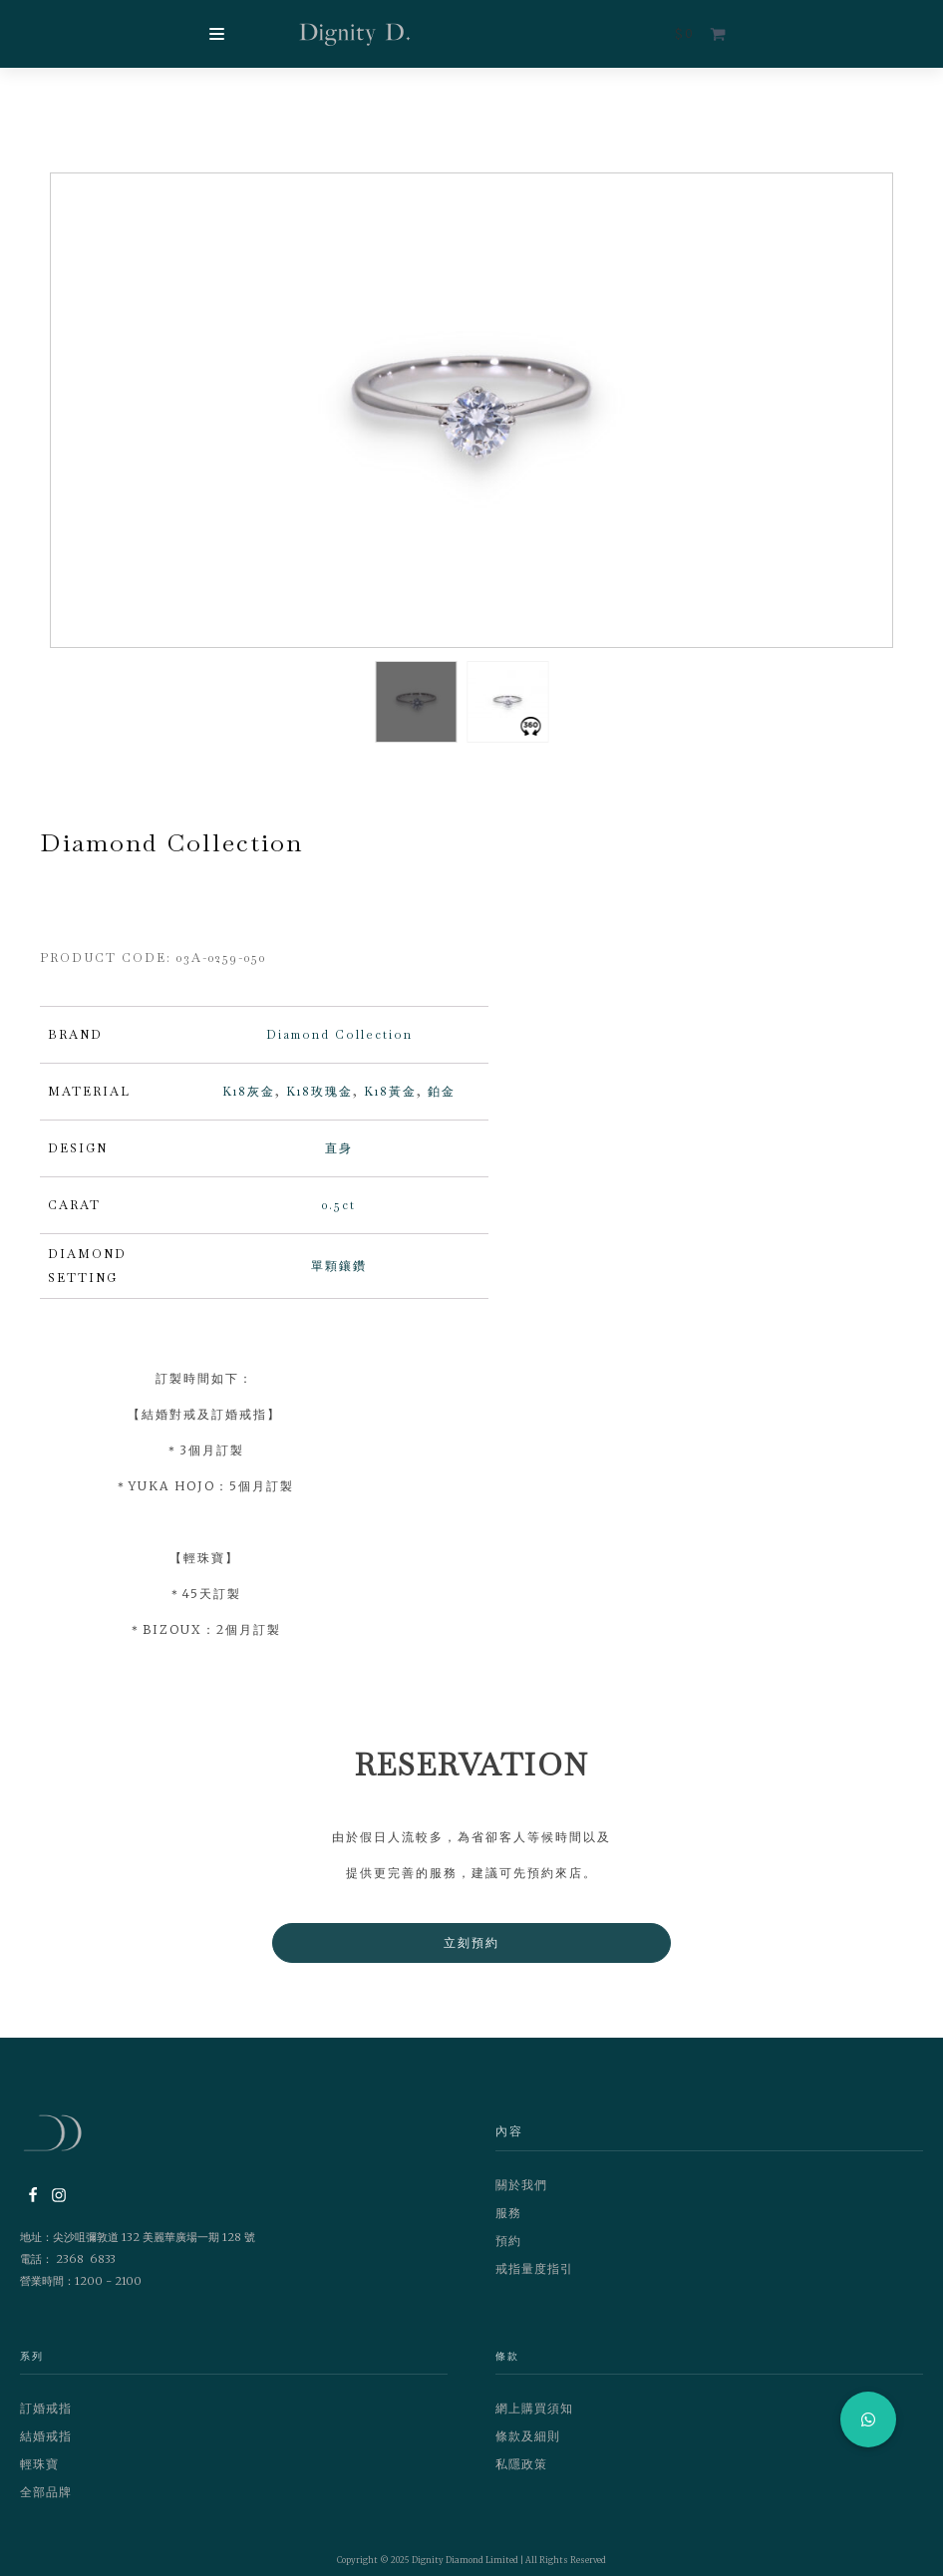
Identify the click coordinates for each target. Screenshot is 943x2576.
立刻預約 (471, 1952)
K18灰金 (248, 1102)
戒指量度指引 (534, 2278)
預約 (508, 2250)
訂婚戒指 (46, 2418)
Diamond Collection (339, 1045)
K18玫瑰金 (319, 1102)
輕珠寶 (39, 2473)
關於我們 (521, 2194)
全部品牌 (46, 2501)
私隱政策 (521, 2473)
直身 (339, 1158)
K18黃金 (390, 1102)
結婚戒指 (46, 2445)
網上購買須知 (534, 2418)
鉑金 (442, 1102)
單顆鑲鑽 (339, 1276)
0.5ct (339, 1215)
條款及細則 (527, 2445)
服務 (508, 2222)
